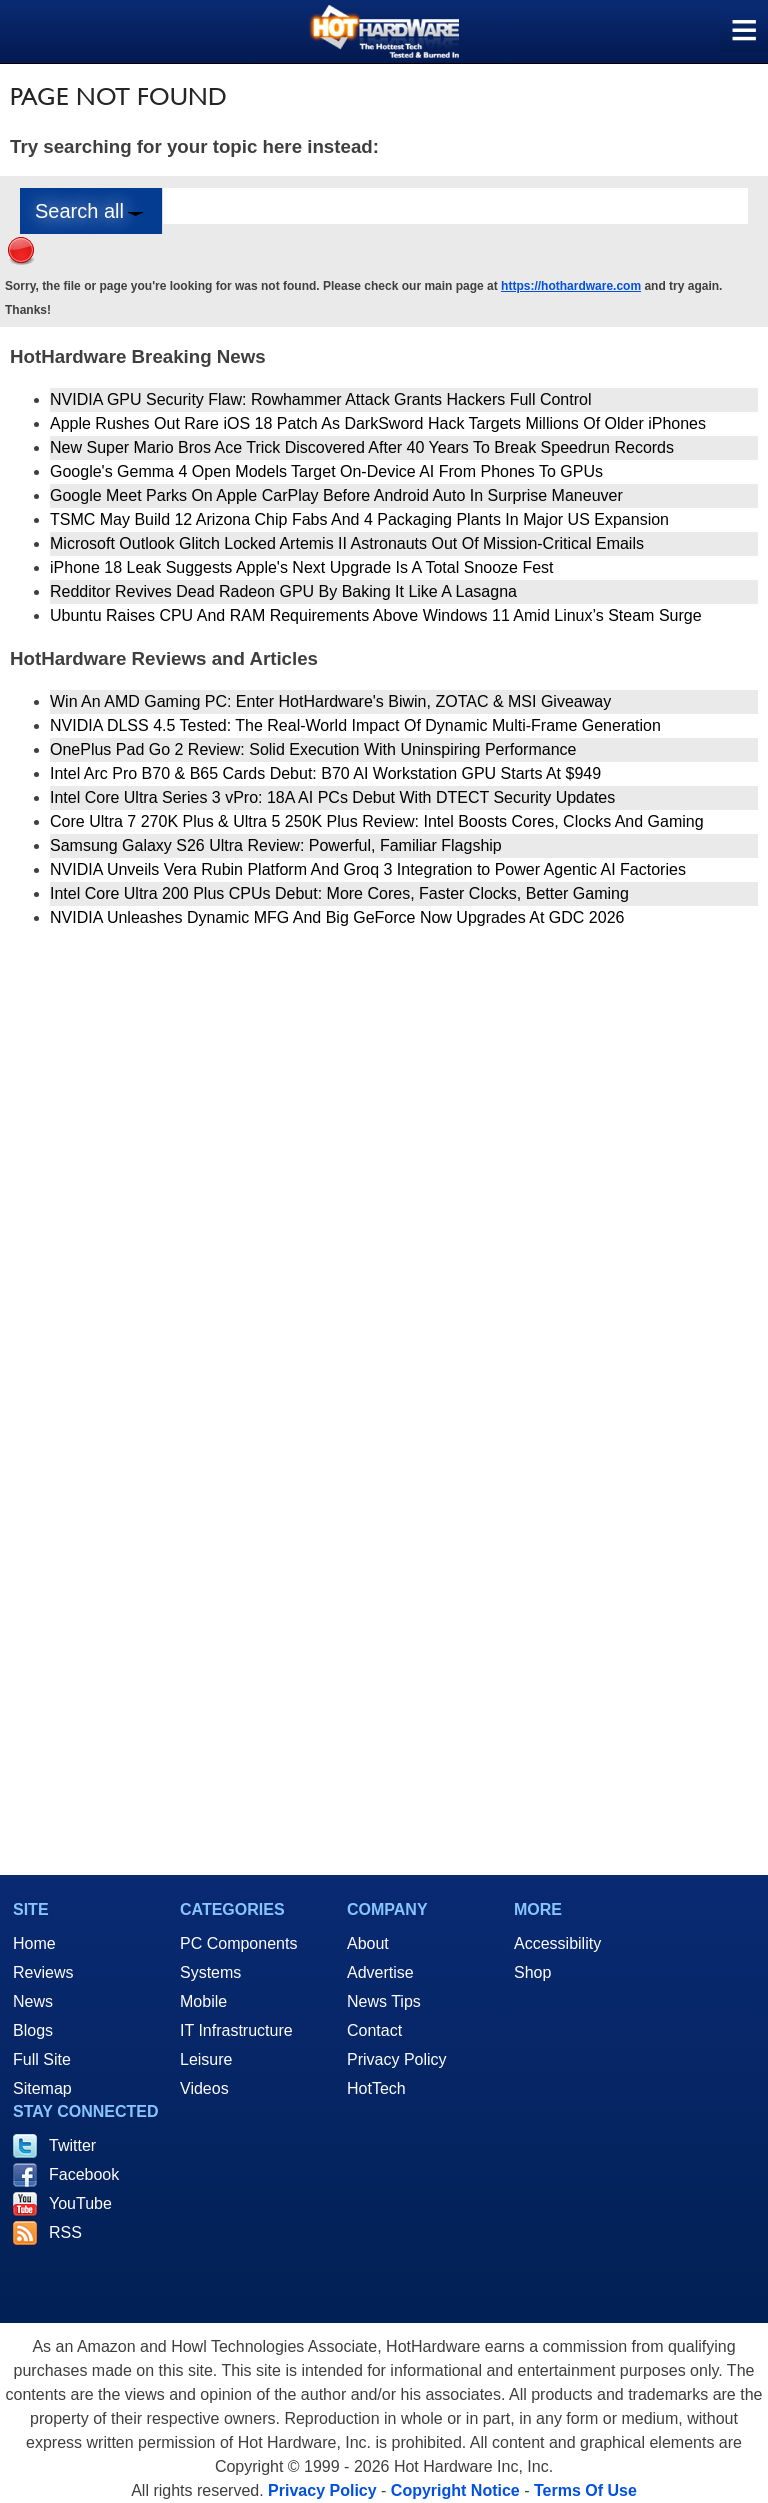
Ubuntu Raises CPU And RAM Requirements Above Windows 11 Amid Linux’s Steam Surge (376, 615)
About (368, 1943)
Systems (210, 1972)
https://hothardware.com (571, 286)
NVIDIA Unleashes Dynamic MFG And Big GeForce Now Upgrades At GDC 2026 (337, 917)
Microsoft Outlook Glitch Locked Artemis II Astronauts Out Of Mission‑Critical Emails (347, 543)
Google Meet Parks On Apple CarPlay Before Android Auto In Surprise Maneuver (336, 495)
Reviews (43, 1972)
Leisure (206, 2059)
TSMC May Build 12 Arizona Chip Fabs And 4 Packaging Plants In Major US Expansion (359, 519)
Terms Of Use (585, 2490)
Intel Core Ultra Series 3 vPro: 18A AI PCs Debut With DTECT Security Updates (332, 797)
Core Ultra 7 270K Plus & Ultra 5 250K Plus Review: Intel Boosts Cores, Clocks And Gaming (377, 821)
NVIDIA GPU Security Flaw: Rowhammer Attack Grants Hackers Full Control (320, 399)
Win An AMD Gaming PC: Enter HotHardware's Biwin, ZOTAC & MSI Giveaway (330, 701)
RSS (65, 2232)
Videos (204, 2088)
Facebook (84, 2174)
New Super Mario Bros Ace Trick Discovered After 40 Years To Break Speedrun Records (362, 447)
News (33, 2001)
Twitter (72, 2145)
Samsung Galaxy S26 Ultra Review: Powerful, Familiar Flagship (276, 845)
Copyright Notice (455, 2490)
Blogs (33, 2030)
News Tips (384, 2001)
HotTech (376, 2088)
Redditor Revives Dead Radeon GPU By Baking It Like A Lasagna (283, 591)
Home (34, 1943)
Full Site (42, 2059)
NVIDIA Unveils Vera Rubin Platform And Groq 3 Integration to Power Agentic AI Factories (368, 869)
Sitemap (42, 2088)
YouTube (80, 2203)
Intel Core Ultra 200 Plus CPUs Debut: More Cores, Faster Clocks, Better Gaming (339, 893)
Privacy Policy (397, 2059)
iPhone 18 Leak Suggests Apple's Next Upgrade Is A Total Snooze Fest (302, 567)
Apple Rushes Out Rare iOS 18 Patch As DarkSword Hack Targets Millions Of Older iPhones (378, 423)
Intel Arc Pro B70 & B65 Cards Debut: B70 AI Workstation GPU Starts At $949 (325, 773)
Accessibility (557, 1943)
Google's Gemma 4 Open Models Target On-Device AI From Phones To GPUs (326, 471)
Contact (374, 2030)
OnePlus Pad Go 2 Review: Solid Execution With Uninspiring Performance (313, 749)
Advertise (380, 1972)
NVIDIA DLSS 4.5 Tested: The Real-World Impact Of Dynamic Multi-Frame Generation (355, 725)
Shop (532, 1972)
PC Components (238, 1943)
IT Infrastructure (236, 2030)
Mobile (203, 2001)
